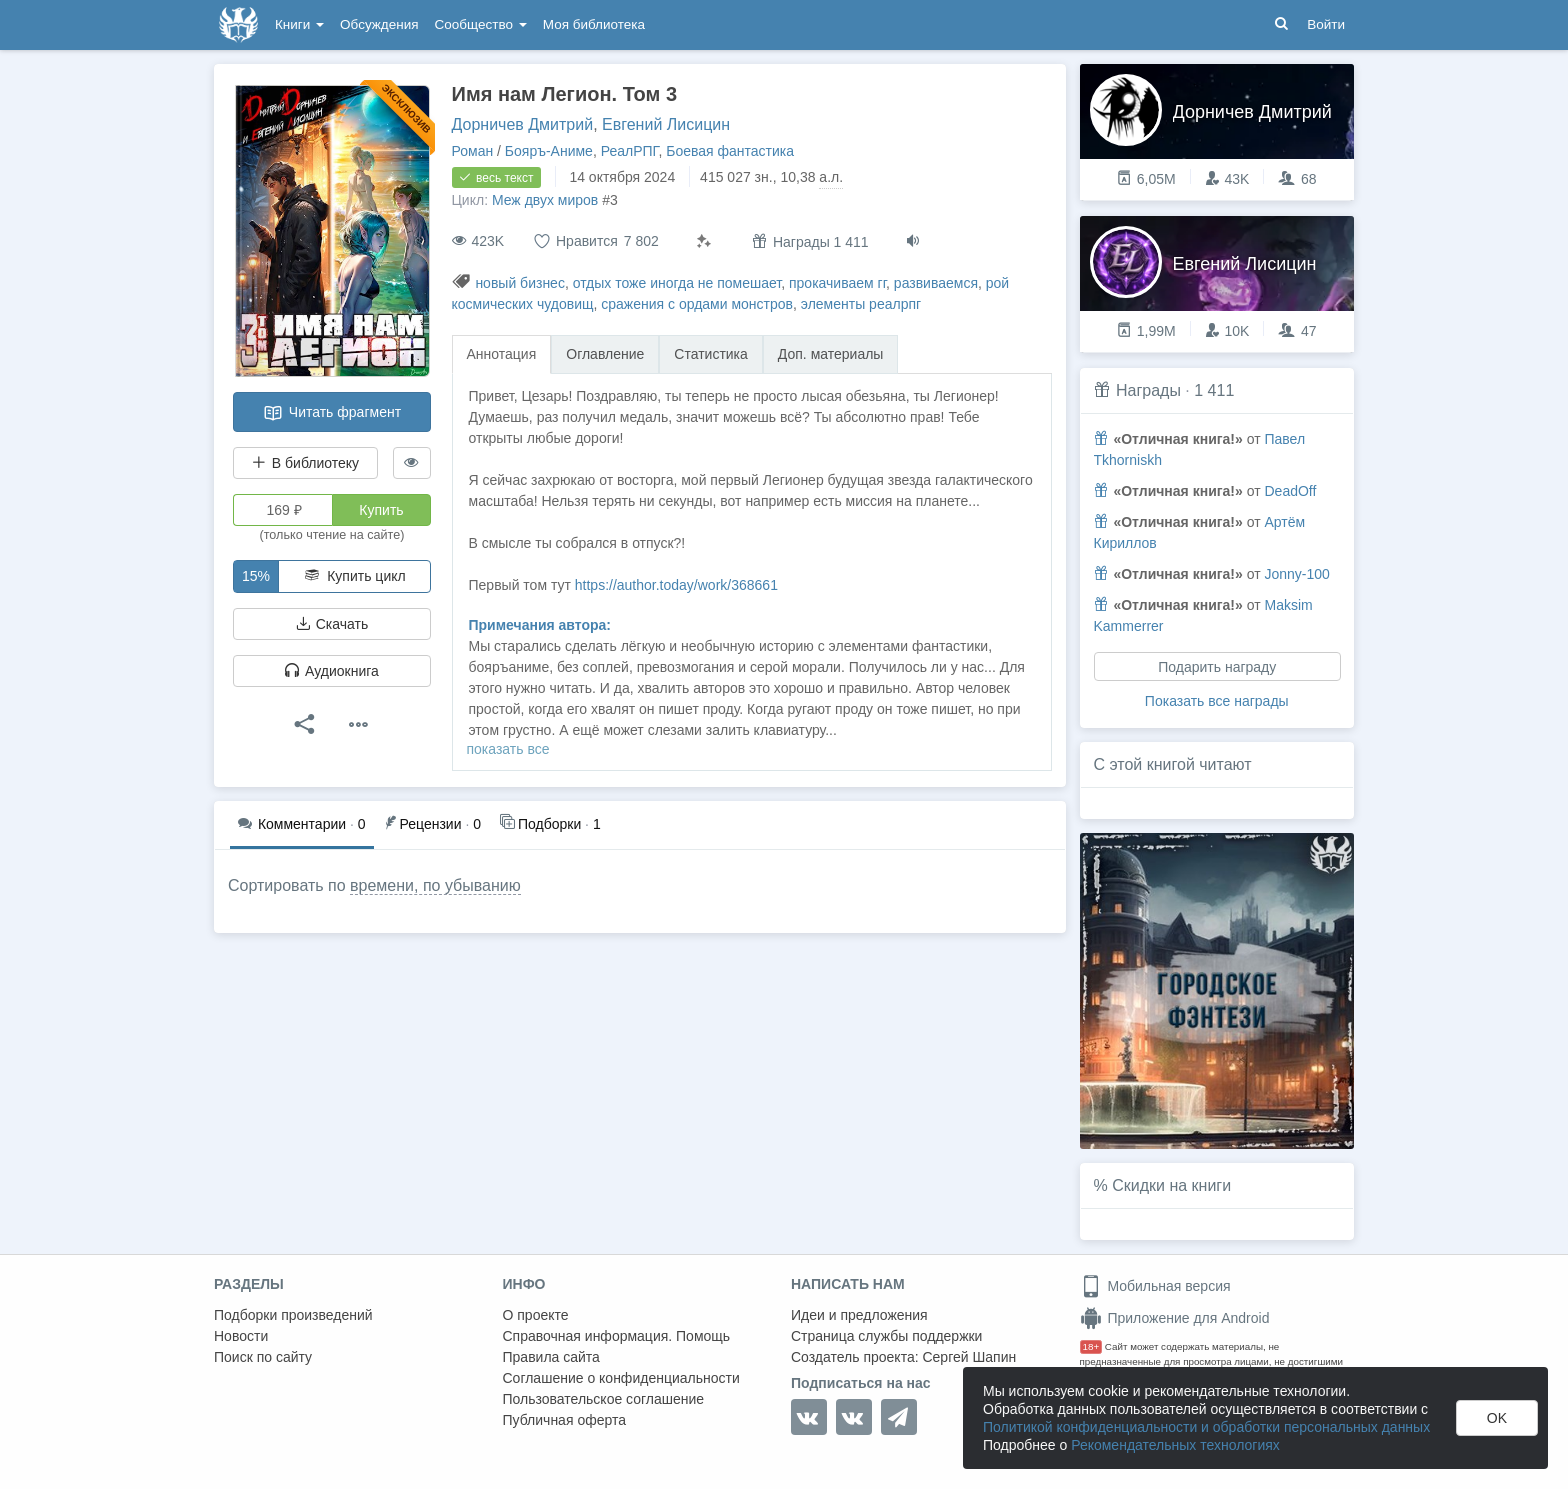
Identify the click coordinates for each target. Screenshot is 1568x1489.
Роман (473, 151)
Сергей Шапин (969, 1357)
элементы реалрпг (861, 304)
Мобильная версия (1155, 1286)
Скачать (332, 624)
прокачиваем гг (837, 283)
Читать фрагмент (332, 413)
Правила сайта (551, 1357)
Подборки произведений (293, 1315)
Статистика (711, 354)
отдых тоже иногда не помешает (677, 283)
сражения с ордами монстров (697, 304)
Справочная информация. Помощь (617, 1336)
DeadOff (1290, 491)
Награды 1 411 (810, 241)
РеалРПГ (630, 151)
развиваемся (936, 283)
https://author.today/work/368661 (676, 585)
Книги (299, 24)
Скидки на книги (1171, 1185)
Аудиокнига (332, 671)
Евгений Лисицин (666, 124)
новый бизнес (520, 283)
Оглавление (605, 354)
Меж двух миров (545, 200)
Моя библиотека (594, 24)
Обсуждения (379, 24)
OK (1497, 1418)
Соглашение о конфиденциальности (621, 1378)
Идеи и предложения (859, 1315)
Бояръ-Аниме (549, 151)
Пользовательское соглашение (604, 1399)
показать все (508, 749)
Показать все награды (1217, 701)
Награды (1148, 390)
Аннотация (502, 354)
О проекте (536, 1315)
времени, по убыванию (435, 885)
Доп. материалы (831, 354)
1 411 (1214, 390)
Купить (381, 510)
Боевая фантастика (730, 151)
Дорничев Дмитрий (523, 124)
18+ (1091, 1346)
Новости (241, 1336)
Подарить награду (1217, 667)
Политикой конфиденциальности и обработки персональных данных (1206, 1427)
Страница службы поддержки (886, 1336)
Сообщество (481, 24)
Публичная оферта (565, 1420)
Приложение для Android (1175, 1318)
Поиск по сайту (263, 1357)
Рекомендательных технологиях (1175, 1445)
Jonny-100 (1296, 574)
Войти (1326, 24)
